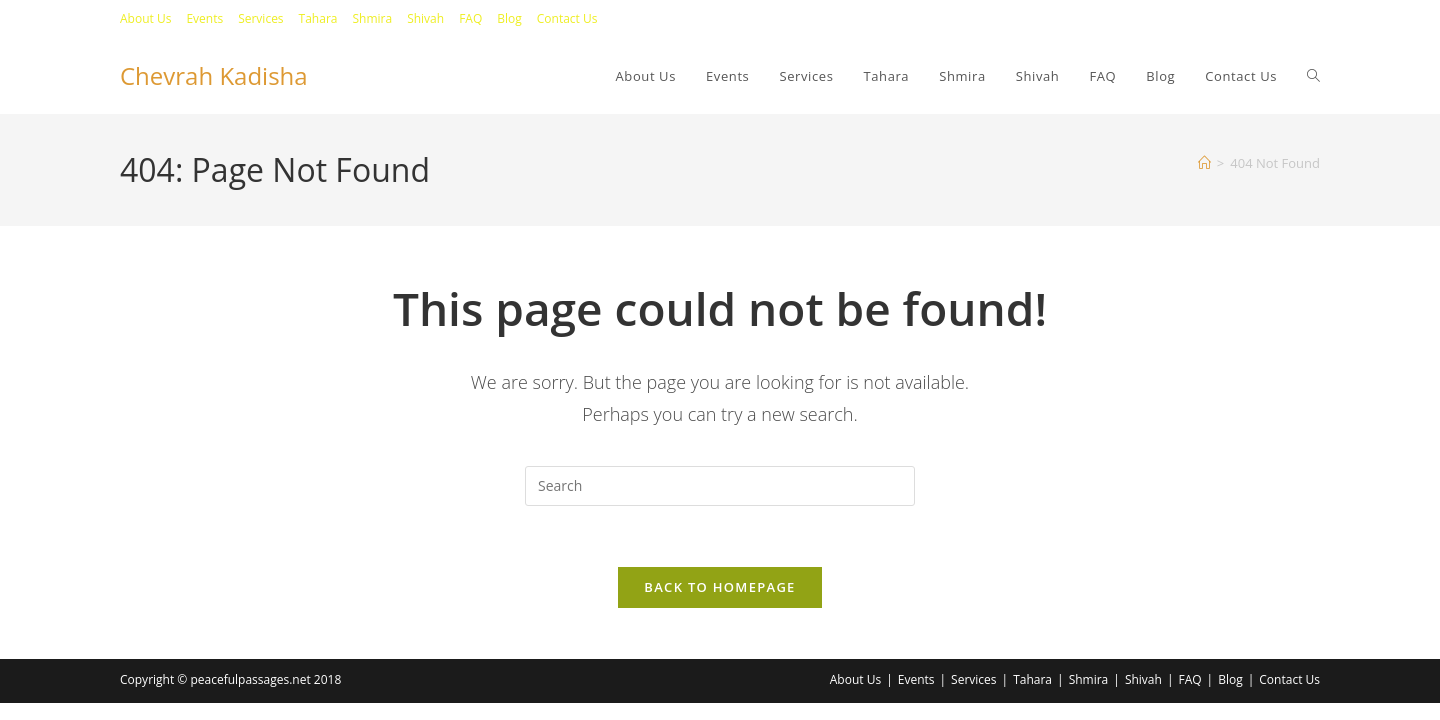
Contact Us (567, 18)
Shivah (425, 18)
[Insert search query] (720, 486)
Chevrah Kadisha (214, 75)
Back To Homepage (719, 587)
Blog (509, 18)
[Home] (1204, 163)
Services (260, 18)
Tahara (318, 18)
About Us (145, 18)
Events (204, 18)
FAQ (470, 18)
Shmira (372, 18)
